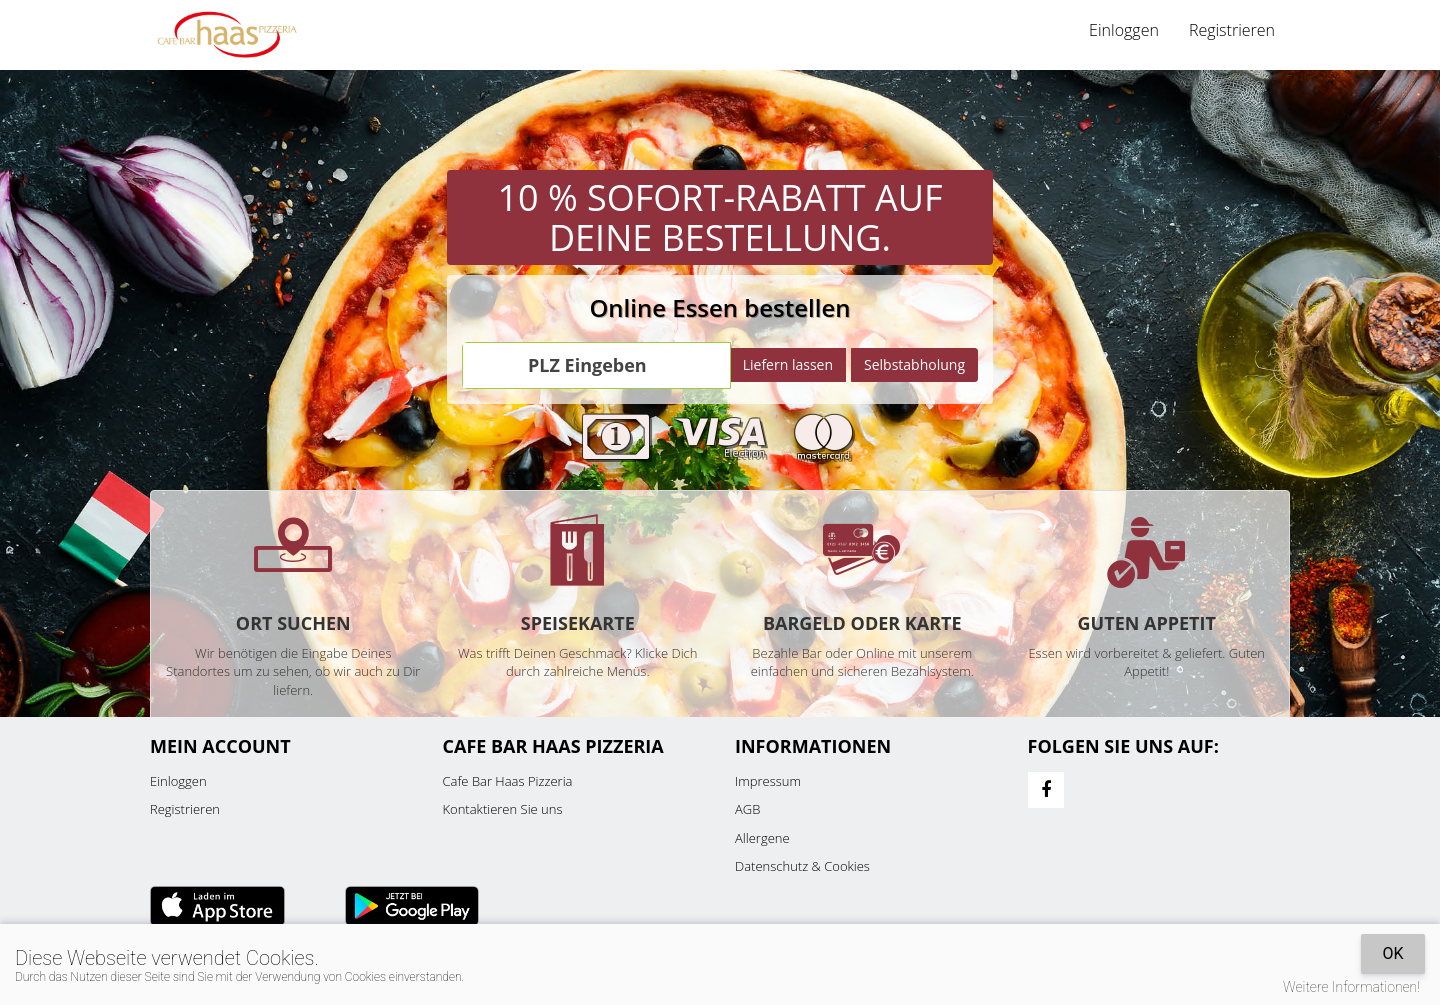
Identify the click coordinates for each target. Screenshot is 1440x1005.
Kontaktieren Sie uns (503, 809)
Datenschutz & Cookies (802, 866)
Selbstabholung (914, 364)
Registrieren (1232, 30)
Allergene (762, 838)
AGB (747, 809)
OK (1392, 953)
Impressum (768, 781)
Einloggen (1124, 30)
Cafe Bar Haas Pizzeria (508, 781)
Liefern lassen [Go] (788, 364)
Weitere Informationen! (1351, 987)
